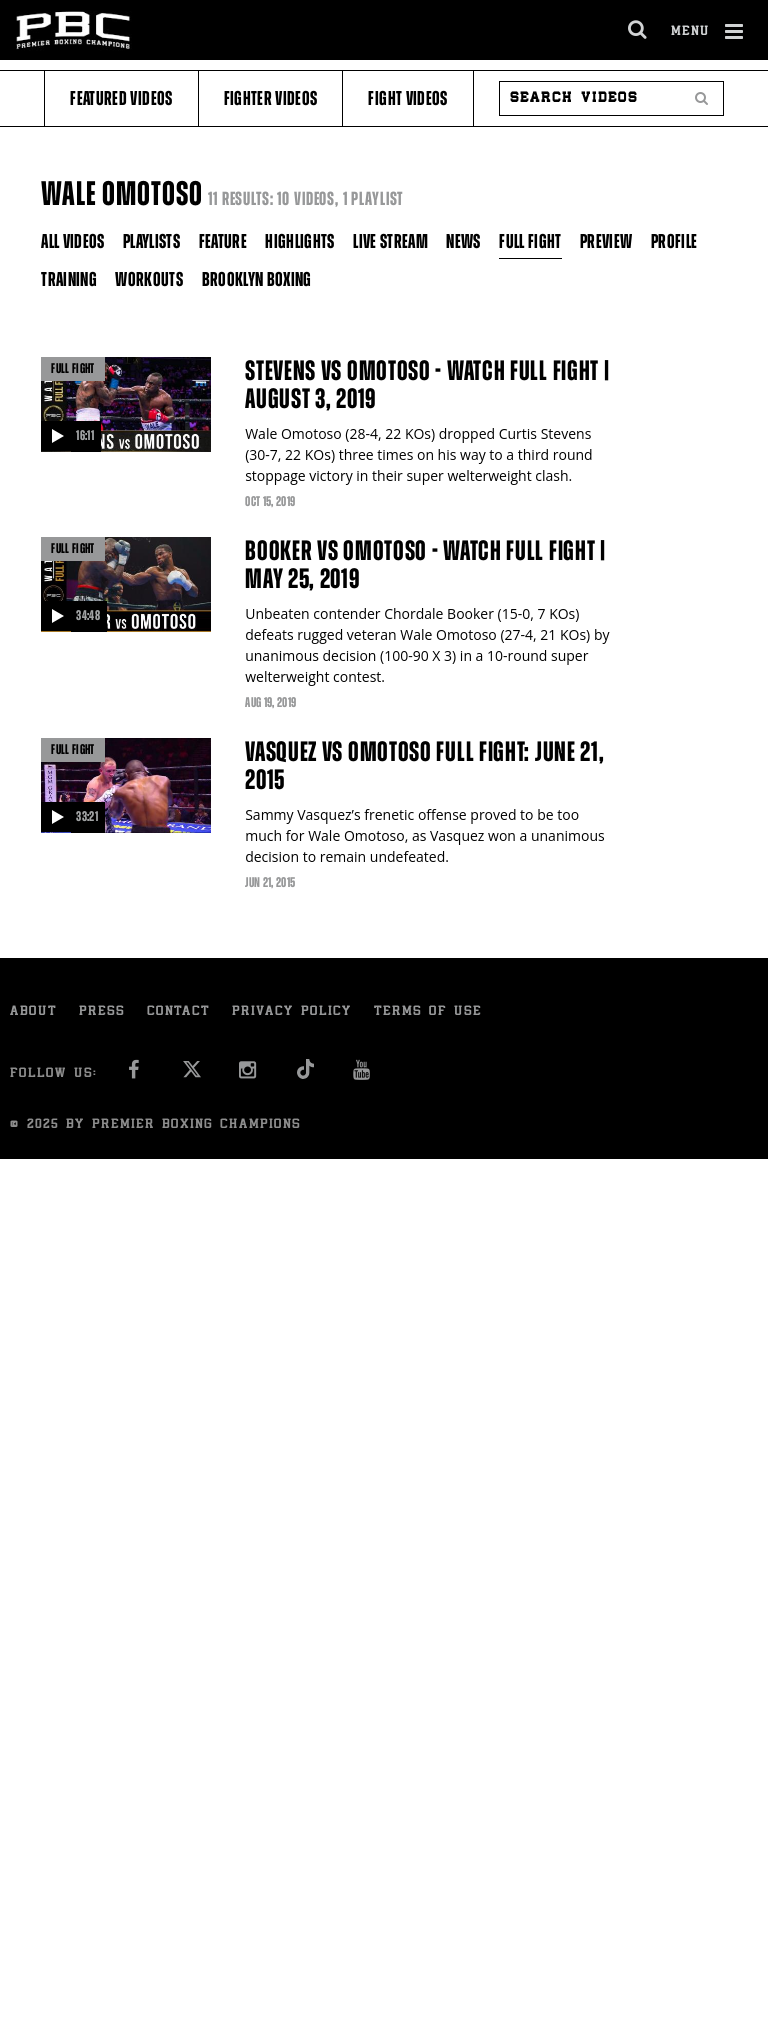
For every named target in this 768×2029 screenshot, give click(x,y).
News (463, 241)
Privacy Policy (292, 1012)
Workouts (149, 279)
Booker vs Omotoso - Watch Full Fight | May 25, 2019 (425, 565)
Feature (223, 241)
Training (69, 279)
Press (102, 1012)
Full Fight (530, 241)
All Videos (73, 241)
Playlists (151, 241)
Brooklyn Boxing (257, 279)
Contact (178, 1012)
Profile (674, 241)
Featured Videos (121, 98)
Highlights (300, 241)
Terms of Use (428, 1012)
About (33, 1012)
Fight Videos (407, 98)
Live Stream (390, 241)
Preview (606, 241)
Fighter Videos (271, 98)
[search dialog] (638, 30)
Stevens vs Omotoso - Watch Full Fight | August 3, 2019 (427, 385)
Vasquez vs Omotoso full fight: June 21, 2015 (424, 766)
